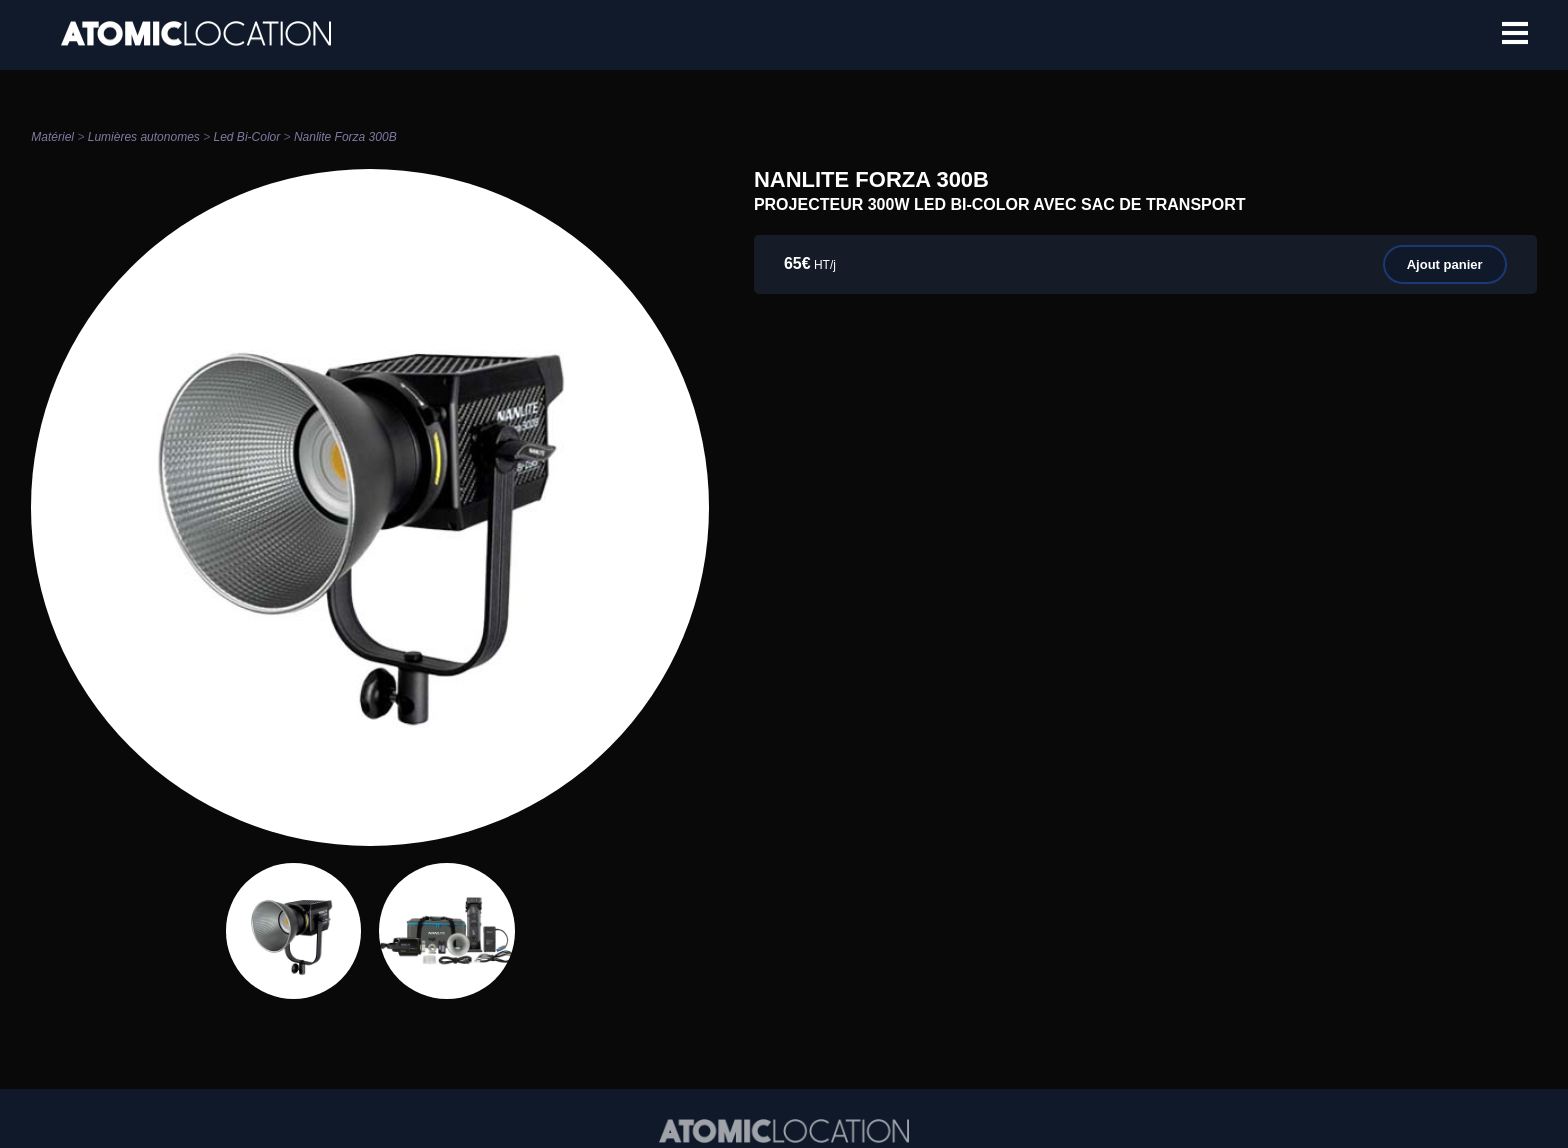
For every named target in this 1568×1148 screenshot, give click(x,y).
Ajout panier (1445, 264)
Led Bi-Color (247, 137)
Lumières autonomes (144, 137)
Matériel (52, 137)
